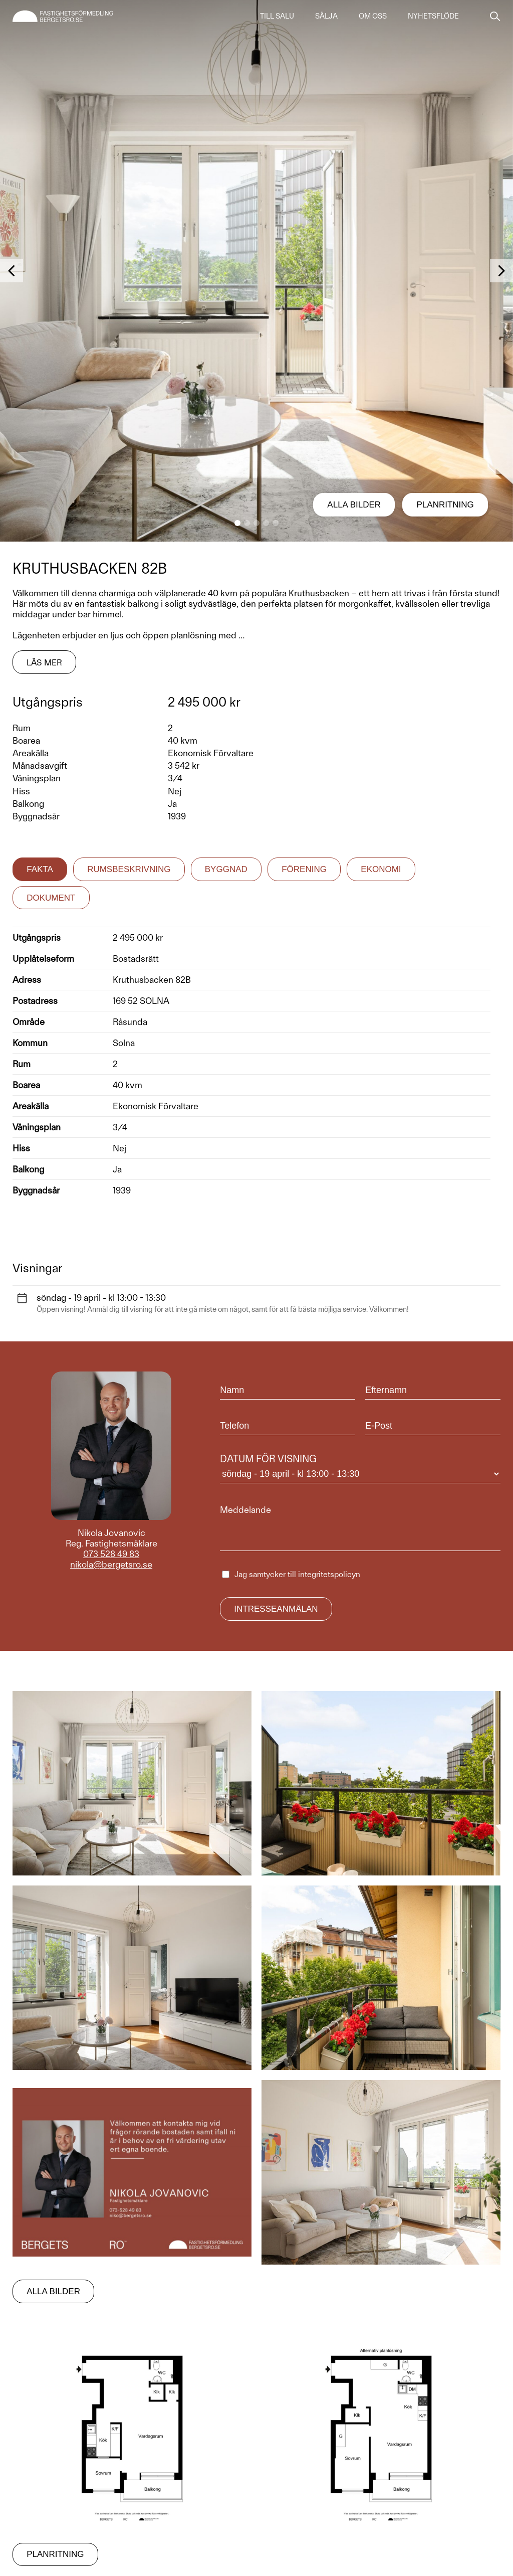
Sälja (326, 16)
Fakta (40, 869)
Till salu (277, 16)
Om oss (373, 16)
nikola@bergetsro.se (111, 1564)
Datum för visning (360, 1468)
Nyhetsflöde (433, 16)
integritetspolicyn (329, 1574)
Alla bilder (354, 504)
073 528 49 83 (111, 1554)
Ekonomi (381, 869)
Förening (304, 869)
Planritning (445, 504)
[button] (237, 523)
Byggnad (226, 869)
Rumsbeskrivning (128, 869)
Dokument (51, 898)
